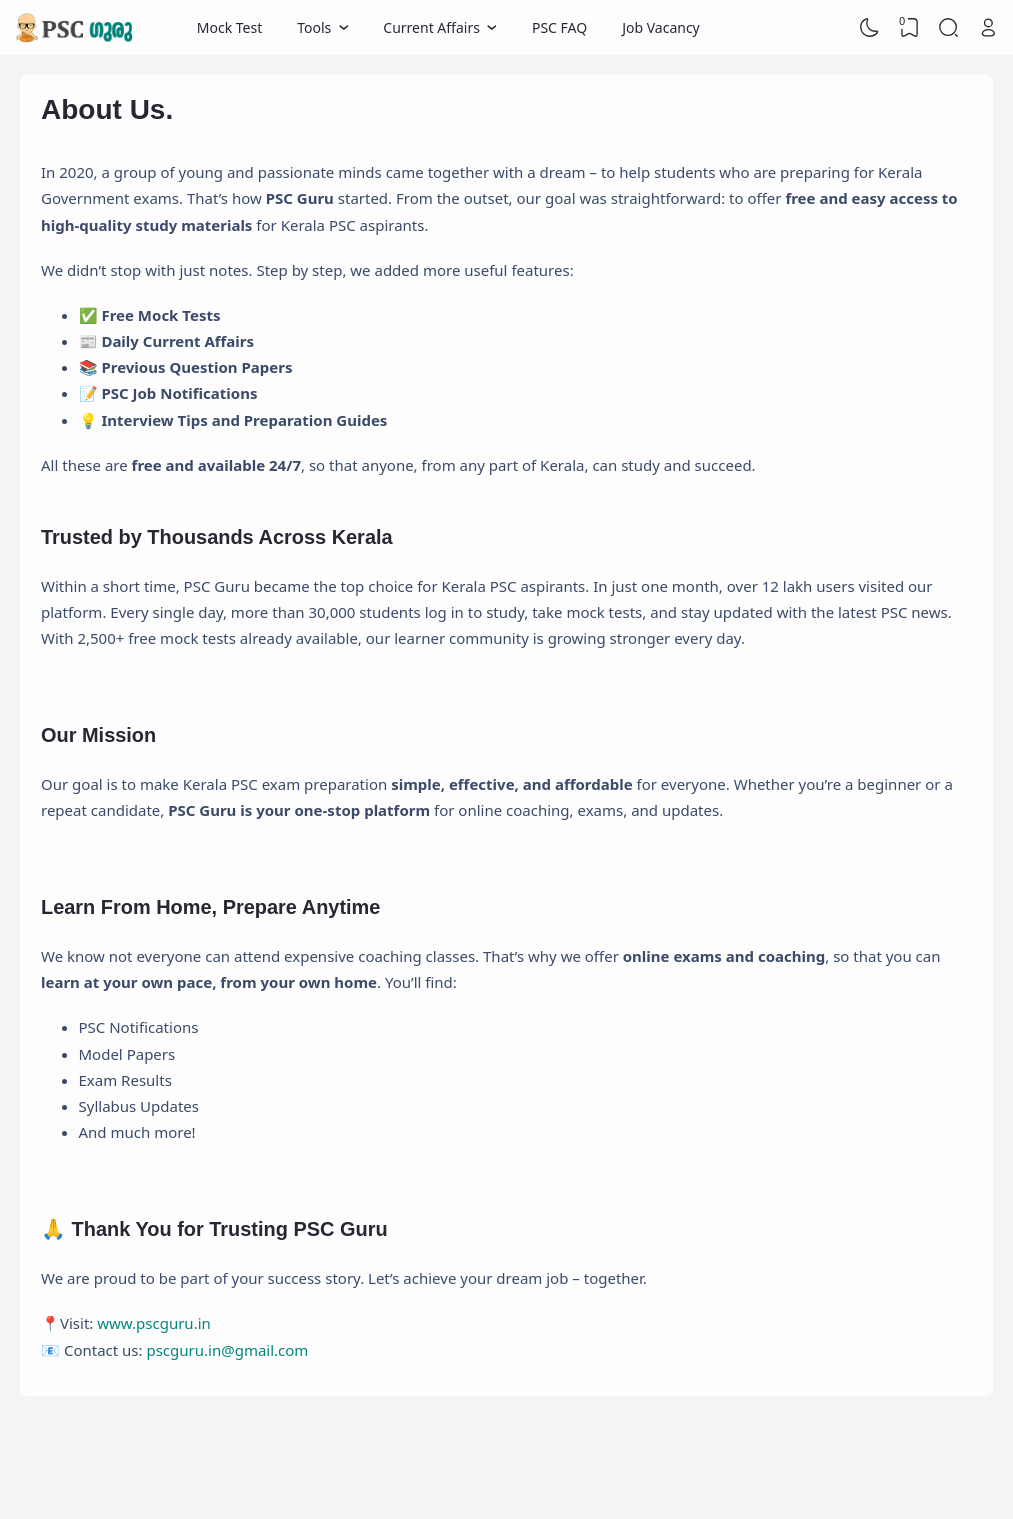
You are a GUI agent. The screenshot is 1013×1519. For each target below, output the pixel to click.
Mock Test (229, 27)
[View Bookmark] (909, 28)
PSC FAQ (559, 27)
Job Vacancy (661, 27)
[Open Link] (988, 28)
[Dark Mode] (870, 28)
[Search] (949, 28)
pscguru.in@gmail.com (227, 1350)
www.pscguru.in (154, 1323)
